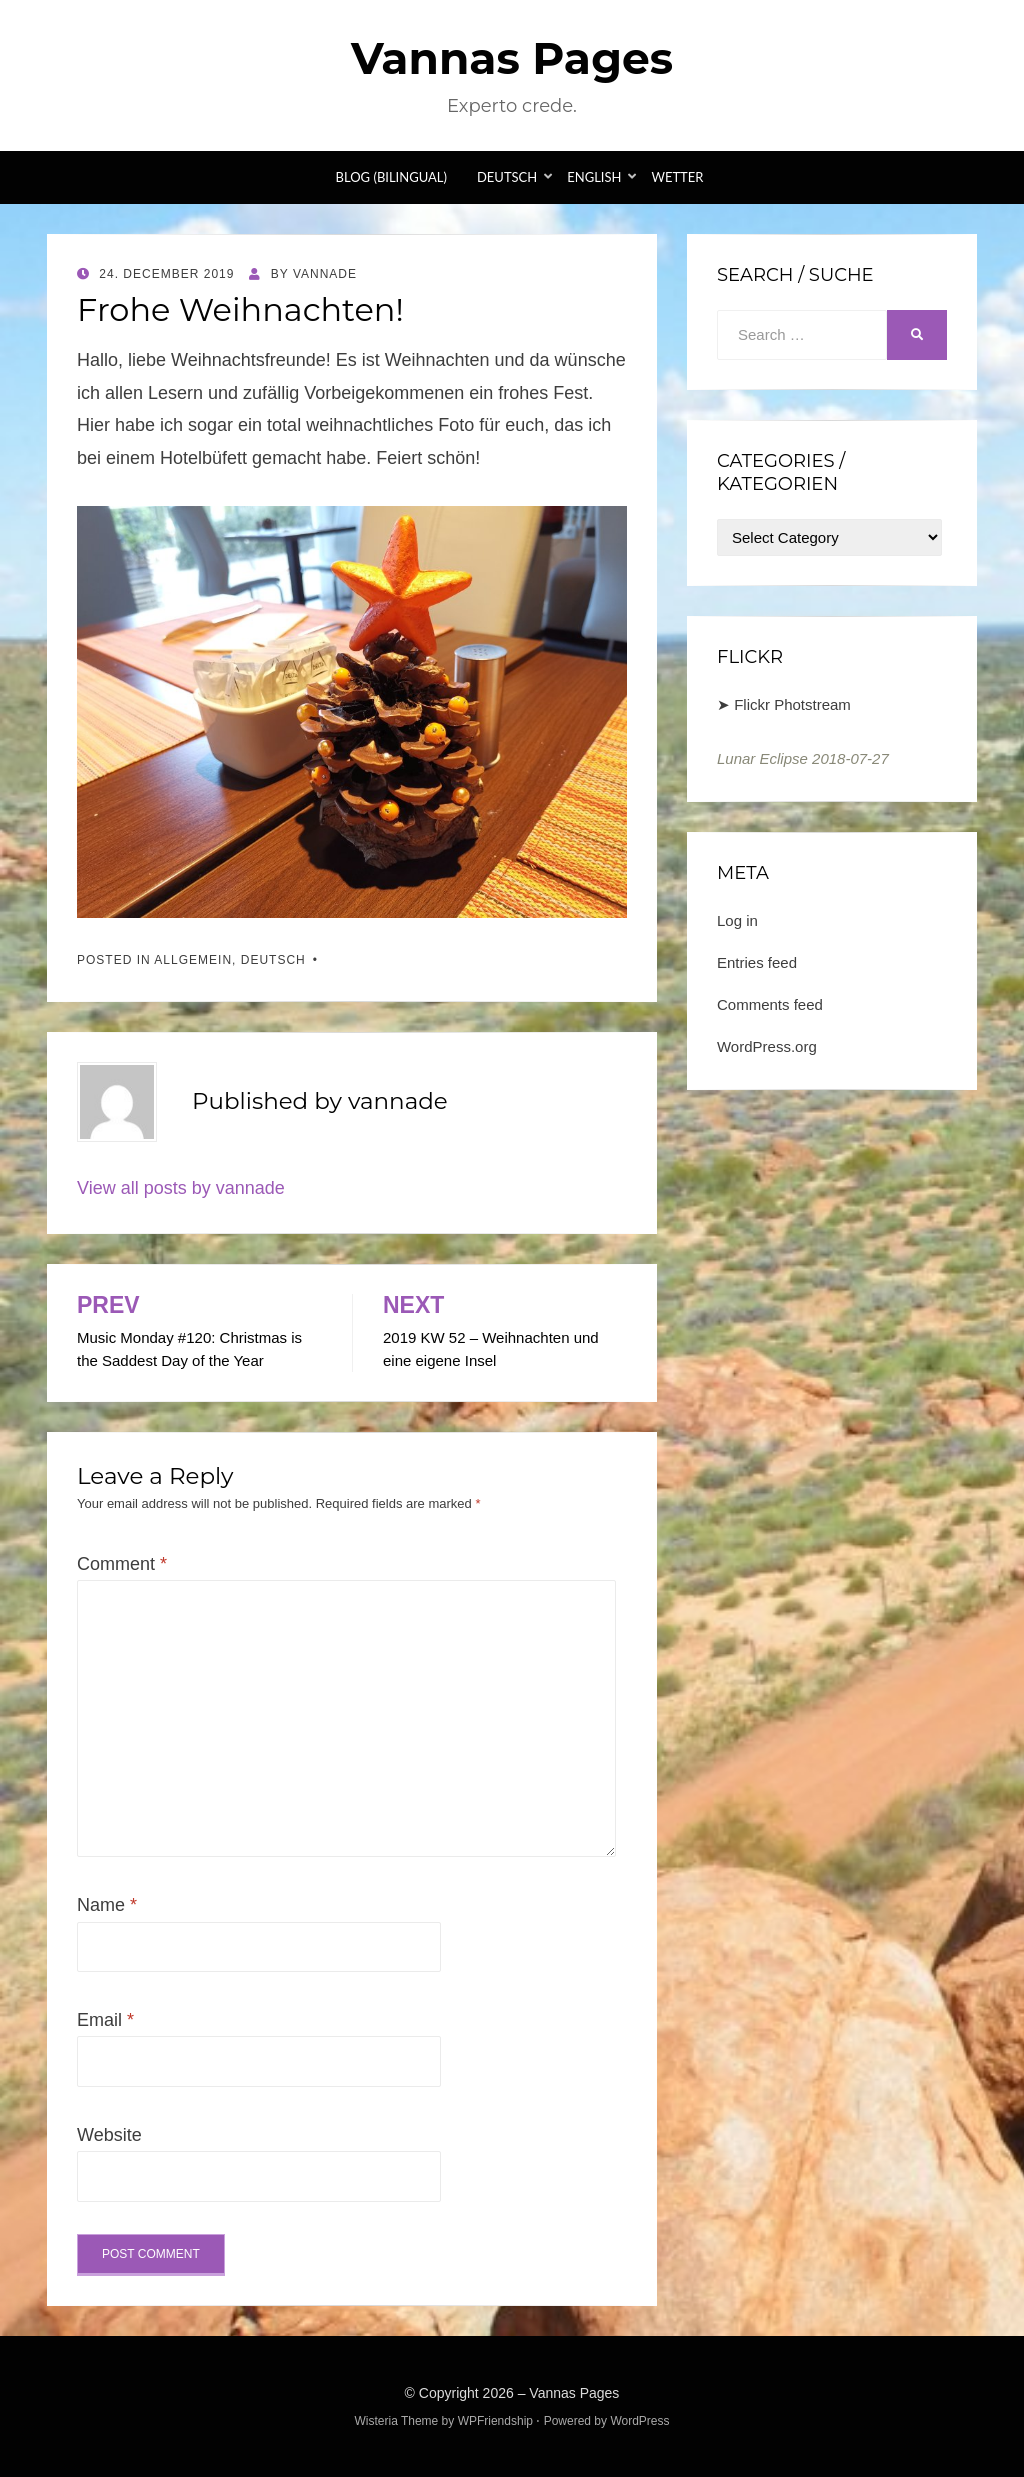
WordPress (639, 2421)
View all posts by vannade (181, 1188)
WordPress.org (767, 1046)
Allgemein (193, 960)
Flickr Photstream (792, 704)
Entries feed (757, 962)
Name (107, 1905)
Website (109, 2135)
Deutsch (507, 177)
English (594, 177)
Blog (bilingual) (391, 177)
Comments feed (770, 1004)
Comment (122, 1564)
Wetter (677, 177)
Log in (737, 920)
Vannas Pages (512, 58)
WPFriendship (495, 2421)
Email (105, 2020)
